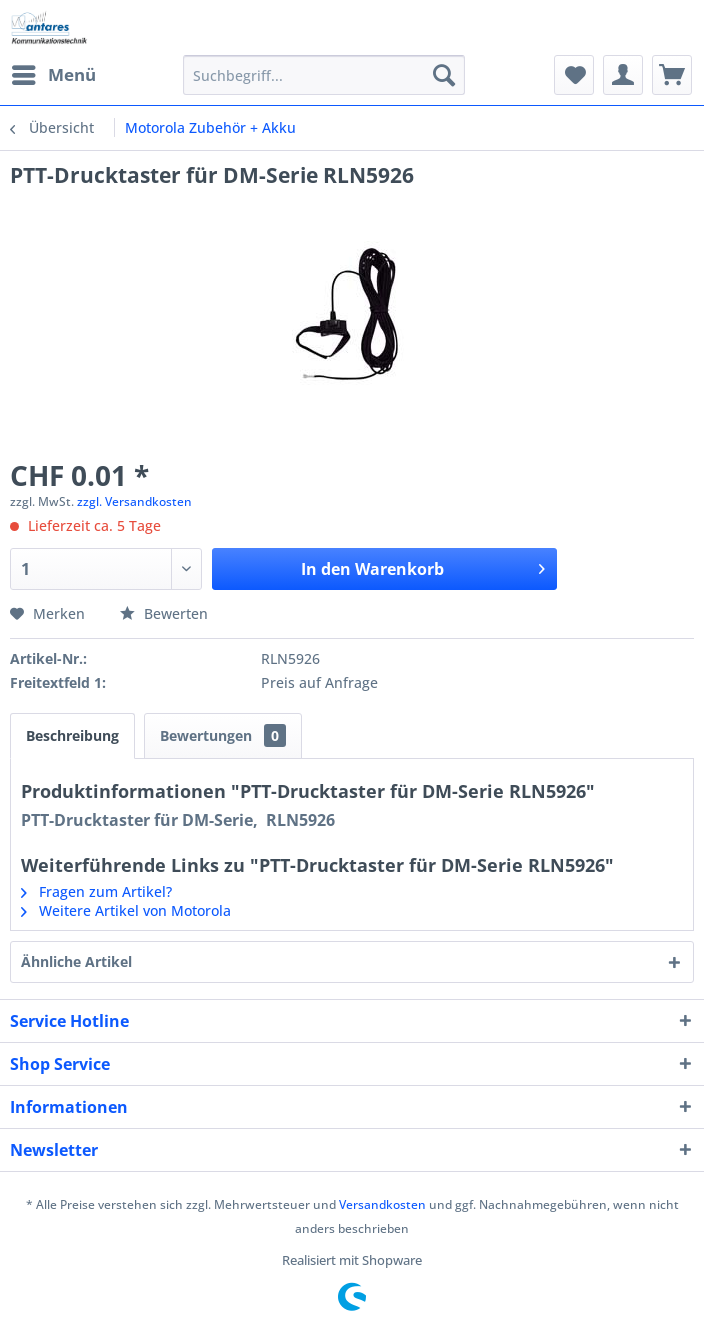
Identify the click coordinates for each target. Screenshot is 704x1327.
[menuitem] (53, 75)
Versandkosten (382, 1204)
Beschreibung (72, 735)
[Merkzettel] (574, 75)
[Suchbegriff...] (324, 75)
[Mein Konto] (623, 75)
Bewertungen (223, 735)
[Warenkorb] (672, 75)
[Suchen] (444, 75)
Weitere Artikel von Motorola (126, 910)
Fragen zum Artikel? (96, 891)
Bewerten (164, 613)
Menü (54, 72)
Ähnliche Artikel (76, 961)
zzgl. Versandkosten (134, 501)
